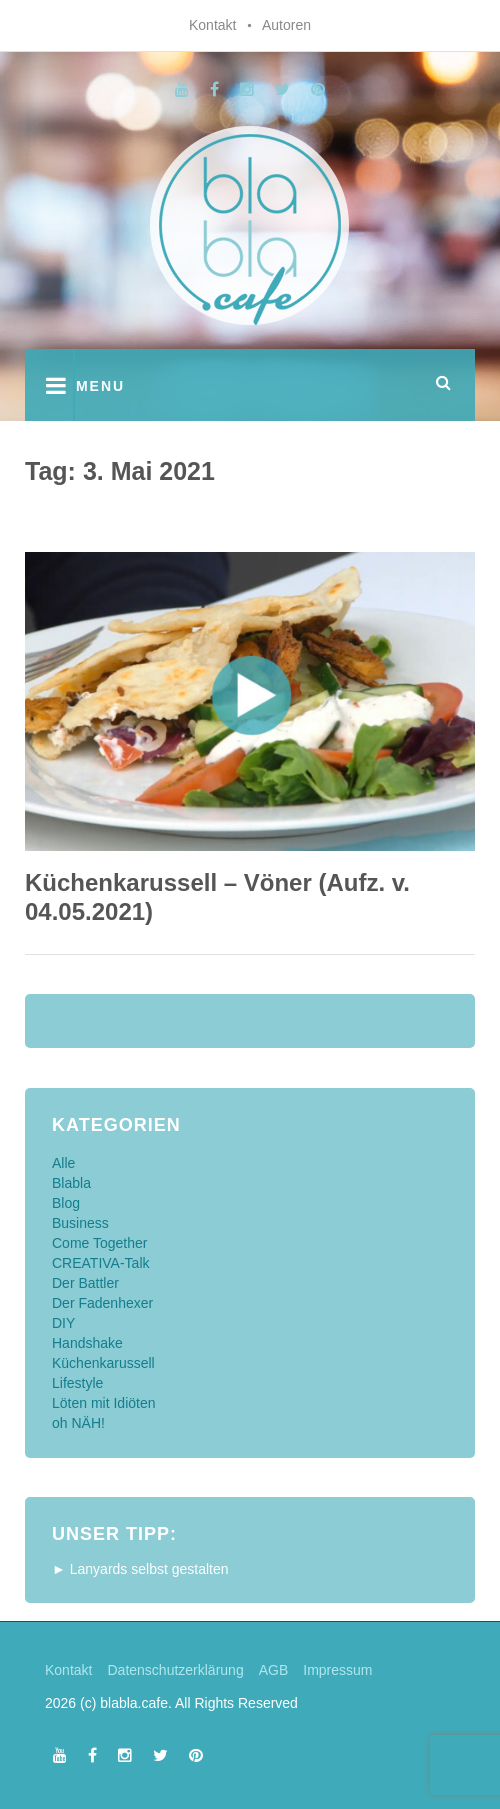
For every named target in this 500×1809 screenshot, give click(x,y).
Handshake (87, 1343)
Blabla (71, 1183)
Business (80, 1223)
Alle (63, 1163)
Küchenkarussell (103, 1363)
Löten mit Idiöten (104, 1403)
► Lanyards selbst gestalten (140, 1569)
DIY (63, 1323)
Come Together (99, 1243)
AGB (274, 1670)
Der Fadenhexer (102, 1303)
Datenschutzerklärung (175, 1670)
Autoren (286, 25)
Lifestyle (77, 1383)
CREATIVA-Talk (101, 1263)
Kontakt (212, 25)
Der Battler (85, 1283)
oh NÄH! (78, 1423)
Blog (66, 1203)
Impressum (337, 1670)
